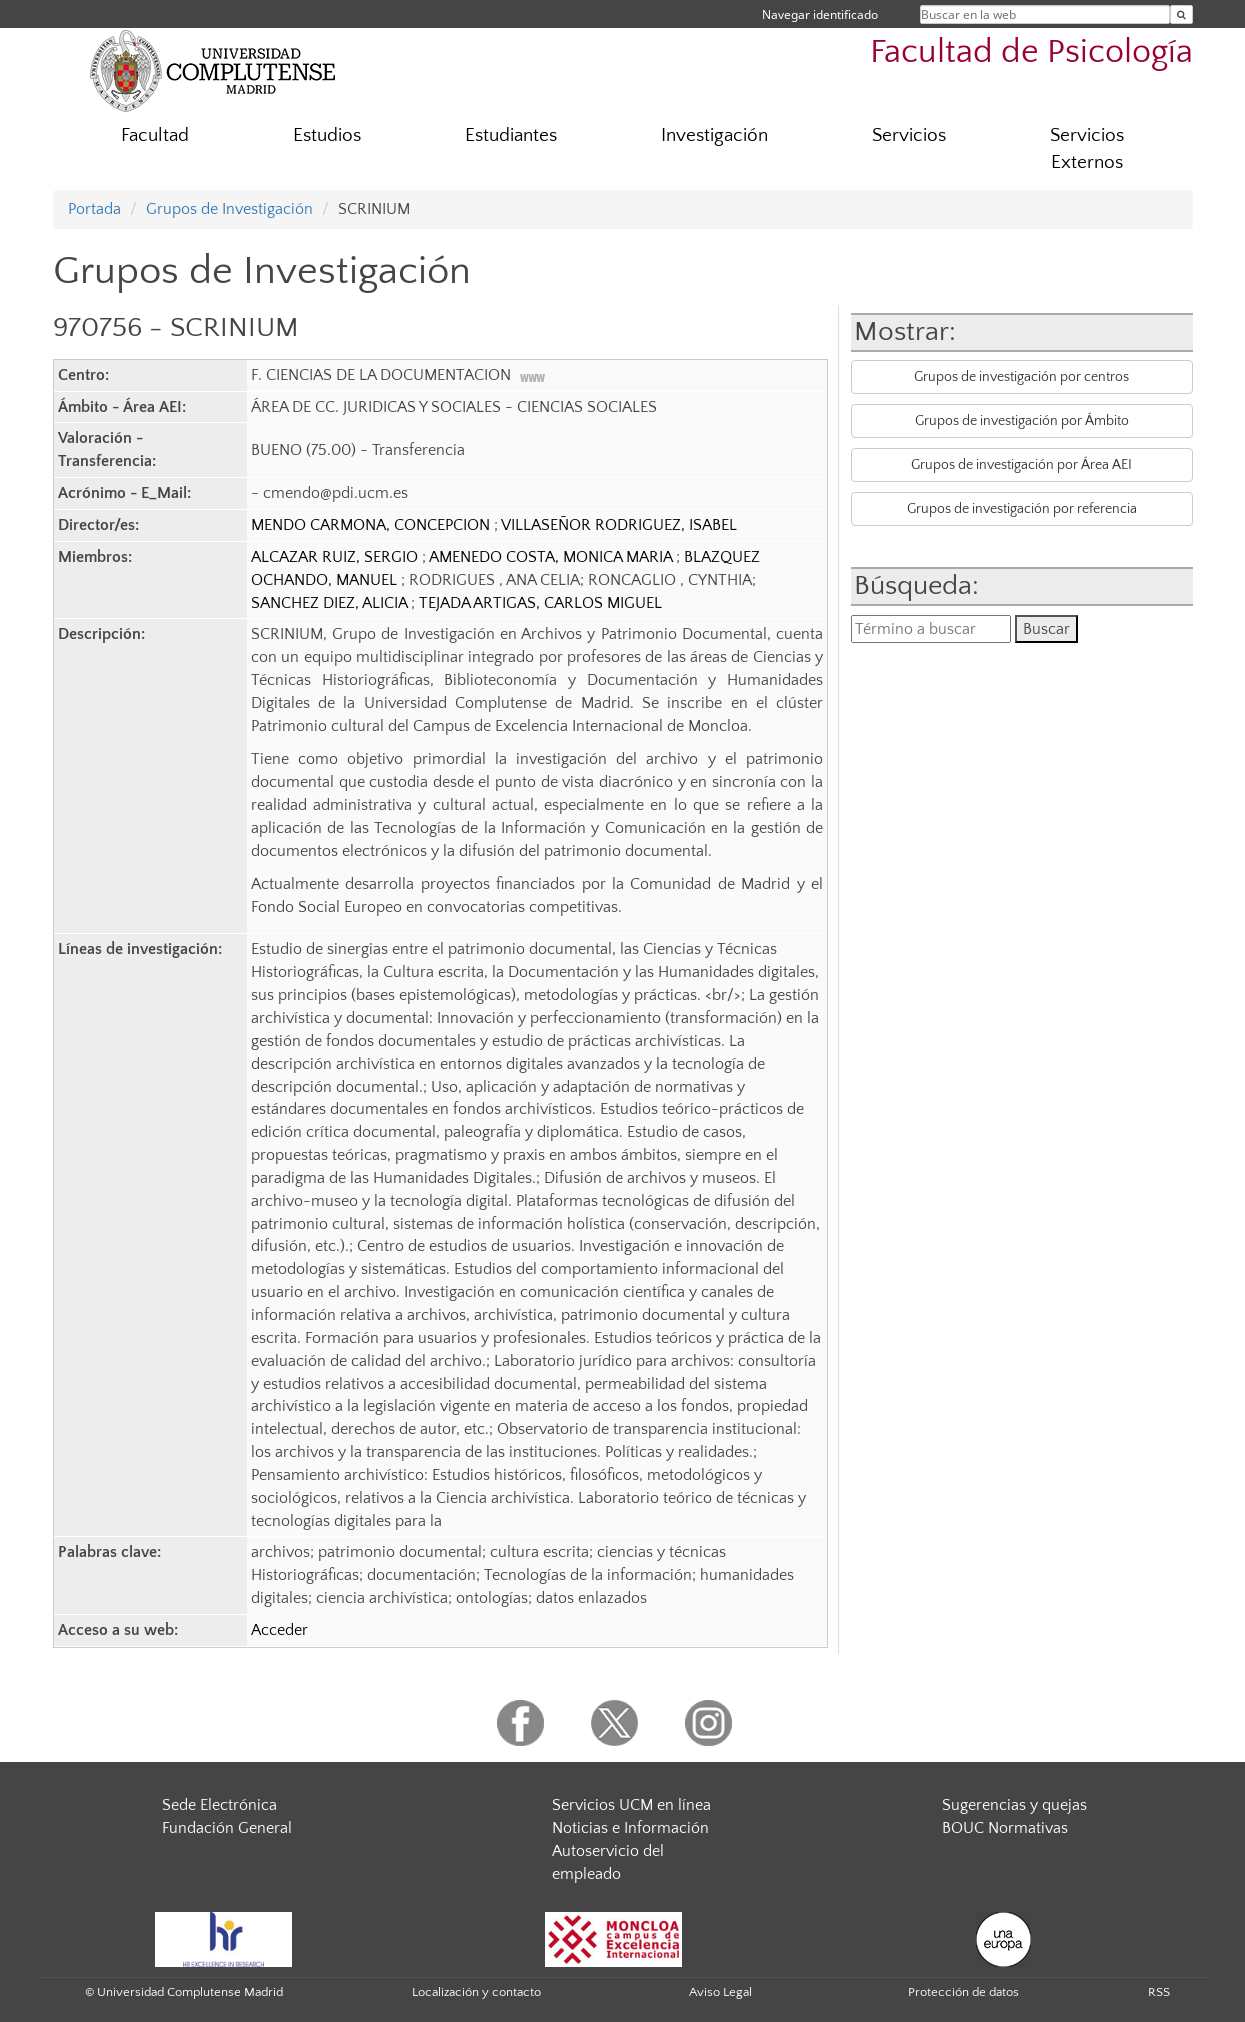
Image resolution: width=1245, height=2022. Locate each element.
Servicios (909, 135)
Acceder (279, 1630)
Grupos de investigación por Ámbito (1022, 421)
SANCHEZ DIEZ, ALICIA (331, 603)
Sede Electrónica (219, 1805)
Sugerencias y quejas (1014, 1805)
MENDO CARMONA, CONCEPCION (372, 525)
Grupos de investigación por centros (1021, 377)
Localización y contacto (476, 1992)
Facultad (155, 135)
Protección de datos (963, 1992)
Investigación (714, 135)
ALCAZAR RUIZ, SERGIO (336, 557)
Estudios (327, 135)
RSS (1159, 1992)
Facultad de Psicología (1031, 52)
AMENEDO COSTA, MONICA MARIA (552, 557)
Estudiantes (511, 135)
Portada (94, 209)
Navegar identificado (820, 14)
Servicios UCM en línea (631, 1805)
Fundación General (227, 1828)
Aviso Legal (720, 1992)
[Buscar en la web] (1181, 14)
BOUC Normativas (1005, 1828)
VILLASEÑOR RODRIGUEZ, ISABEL (619, 525)
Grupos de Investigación (229, 209)
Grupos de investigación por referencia (1022, 509)
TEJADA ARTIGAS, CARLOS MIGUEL (540, 603)
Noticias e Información (630, 1828)
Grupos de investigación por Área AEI (1021, 465)
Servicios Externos (1087, 149)
